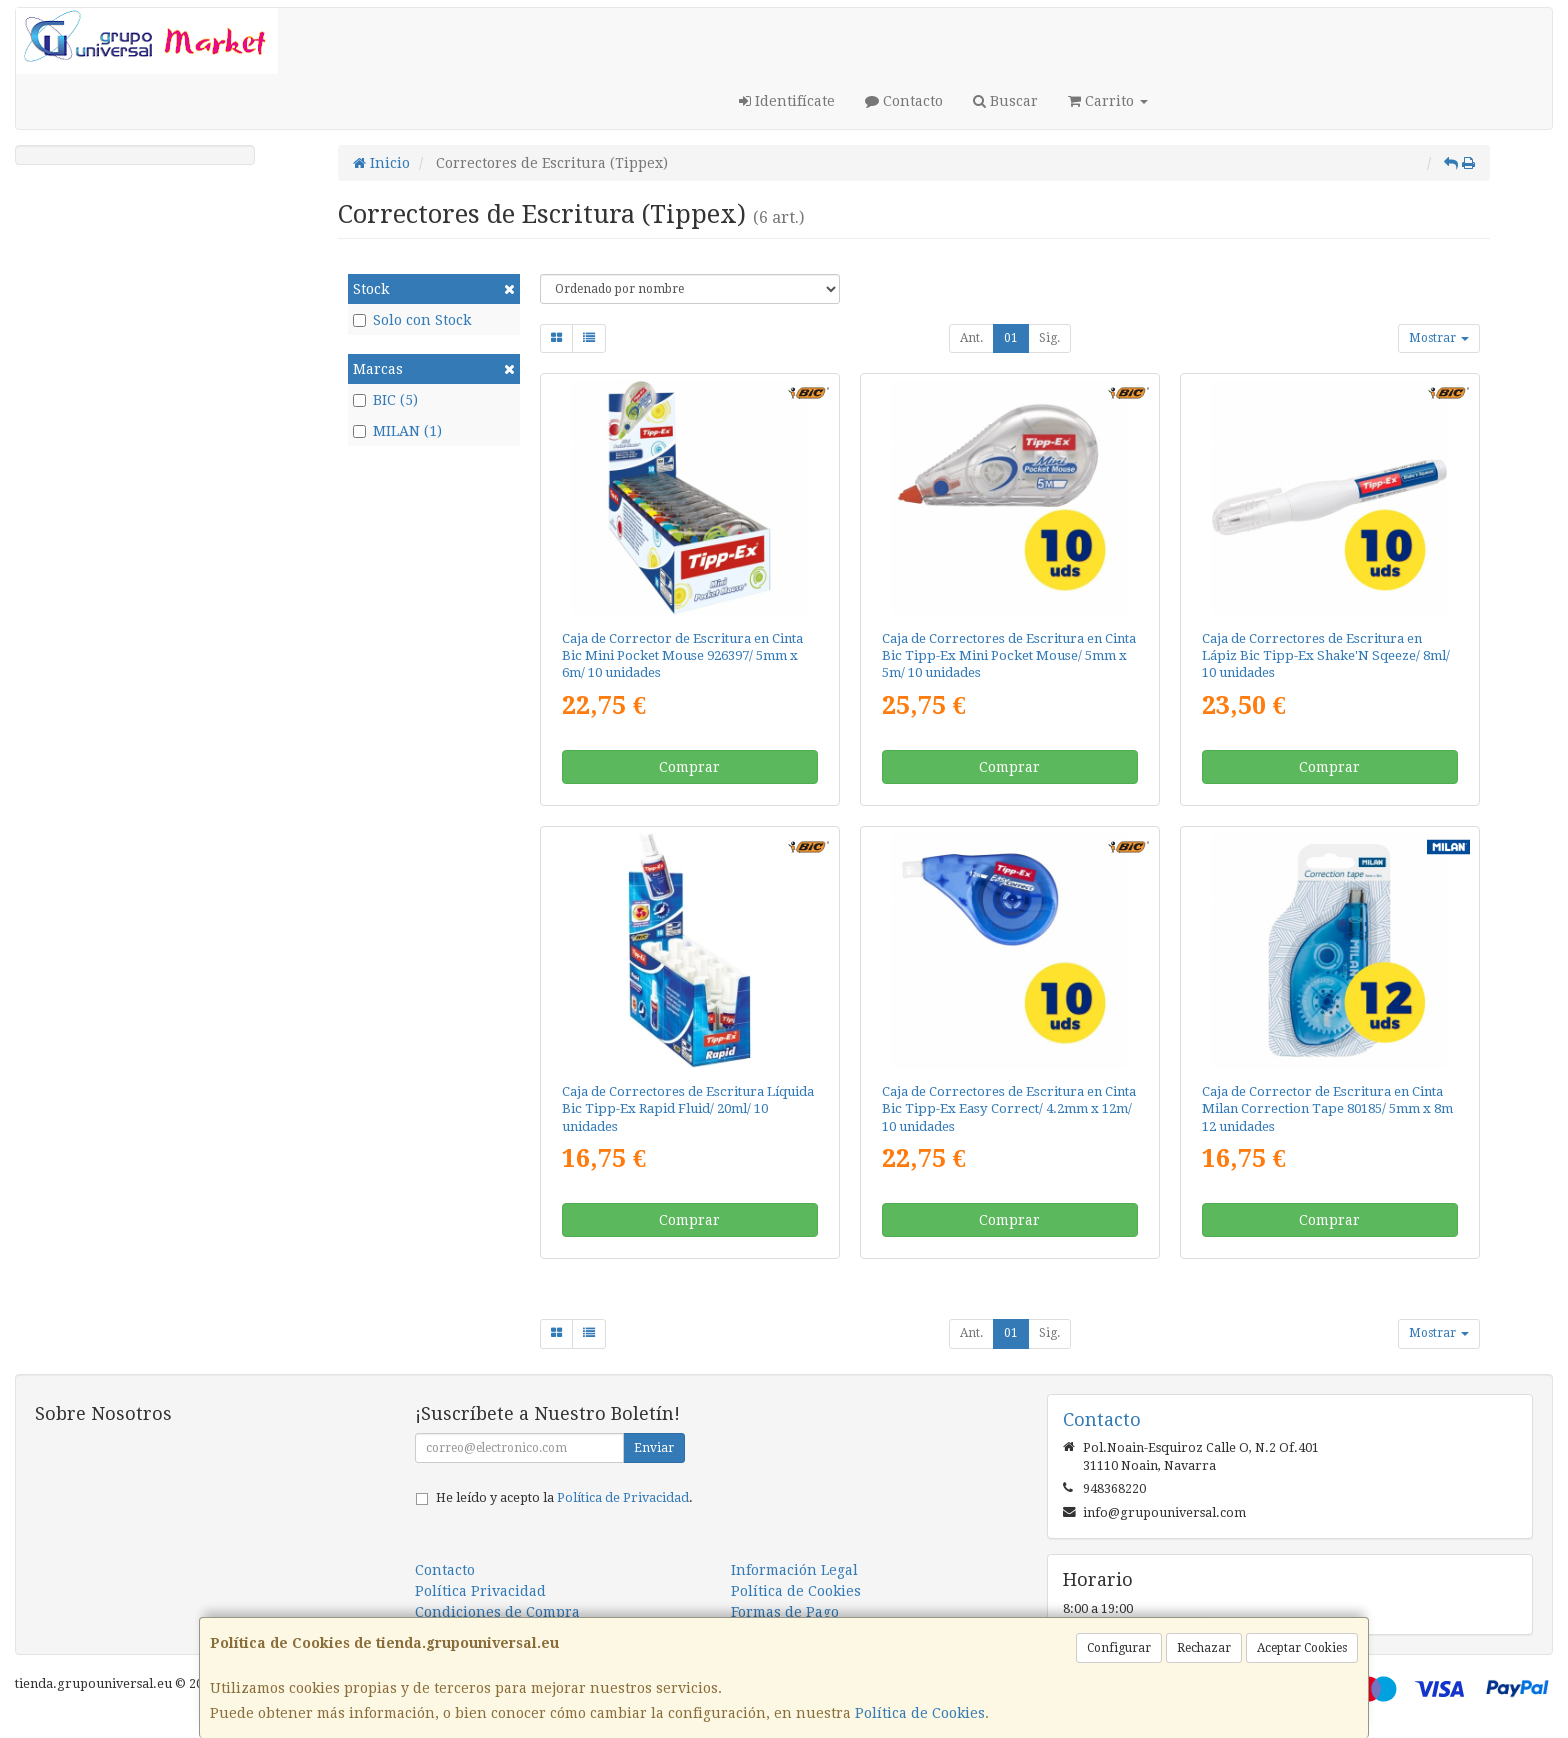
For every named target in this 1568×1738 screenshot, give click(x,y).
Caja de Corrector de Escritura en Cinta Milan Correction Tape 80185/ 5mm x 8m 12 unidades (1327, 1109)
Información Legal (794, 1570)
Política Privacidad (480, 1591)
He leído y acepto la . (564, 1497)
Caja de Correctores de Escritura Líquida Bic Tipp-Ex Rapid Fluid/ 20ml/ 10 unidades (688, 1109)
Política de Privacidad (623, 1497)
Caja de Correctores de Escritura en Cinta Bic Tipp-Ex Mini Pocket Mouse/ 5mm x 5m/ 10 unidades (1009, 656)
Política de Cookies (920, 1713)
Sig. (1049, 338)
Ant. (971, 338)
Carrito (1108, 101)
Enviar (654, 1448)
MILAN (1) (397, 431)
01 (1011, 338)
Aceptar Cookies (1302, 1648)
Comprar (689, 767)
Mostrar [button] (1439, 338)
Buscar (1005, 101)
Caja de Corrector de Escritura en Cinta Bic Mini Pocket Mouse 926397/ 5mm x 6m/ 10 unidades (682, 656)
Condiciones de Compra (497, 1612)
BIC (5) (385, 400)
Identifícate (787, 101)
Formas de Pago (785, 1612)
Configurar (1119, 1648)
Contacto (904, 101)
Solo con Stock (412, 320)
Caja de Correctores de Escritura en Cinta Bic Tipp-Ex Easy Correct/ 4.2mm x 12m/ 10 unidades (1009, 1109)
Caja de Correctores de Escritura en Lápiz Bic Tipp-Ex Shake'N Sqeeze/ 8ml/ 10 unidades (1326, 656)
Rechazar (1204, 1648)
